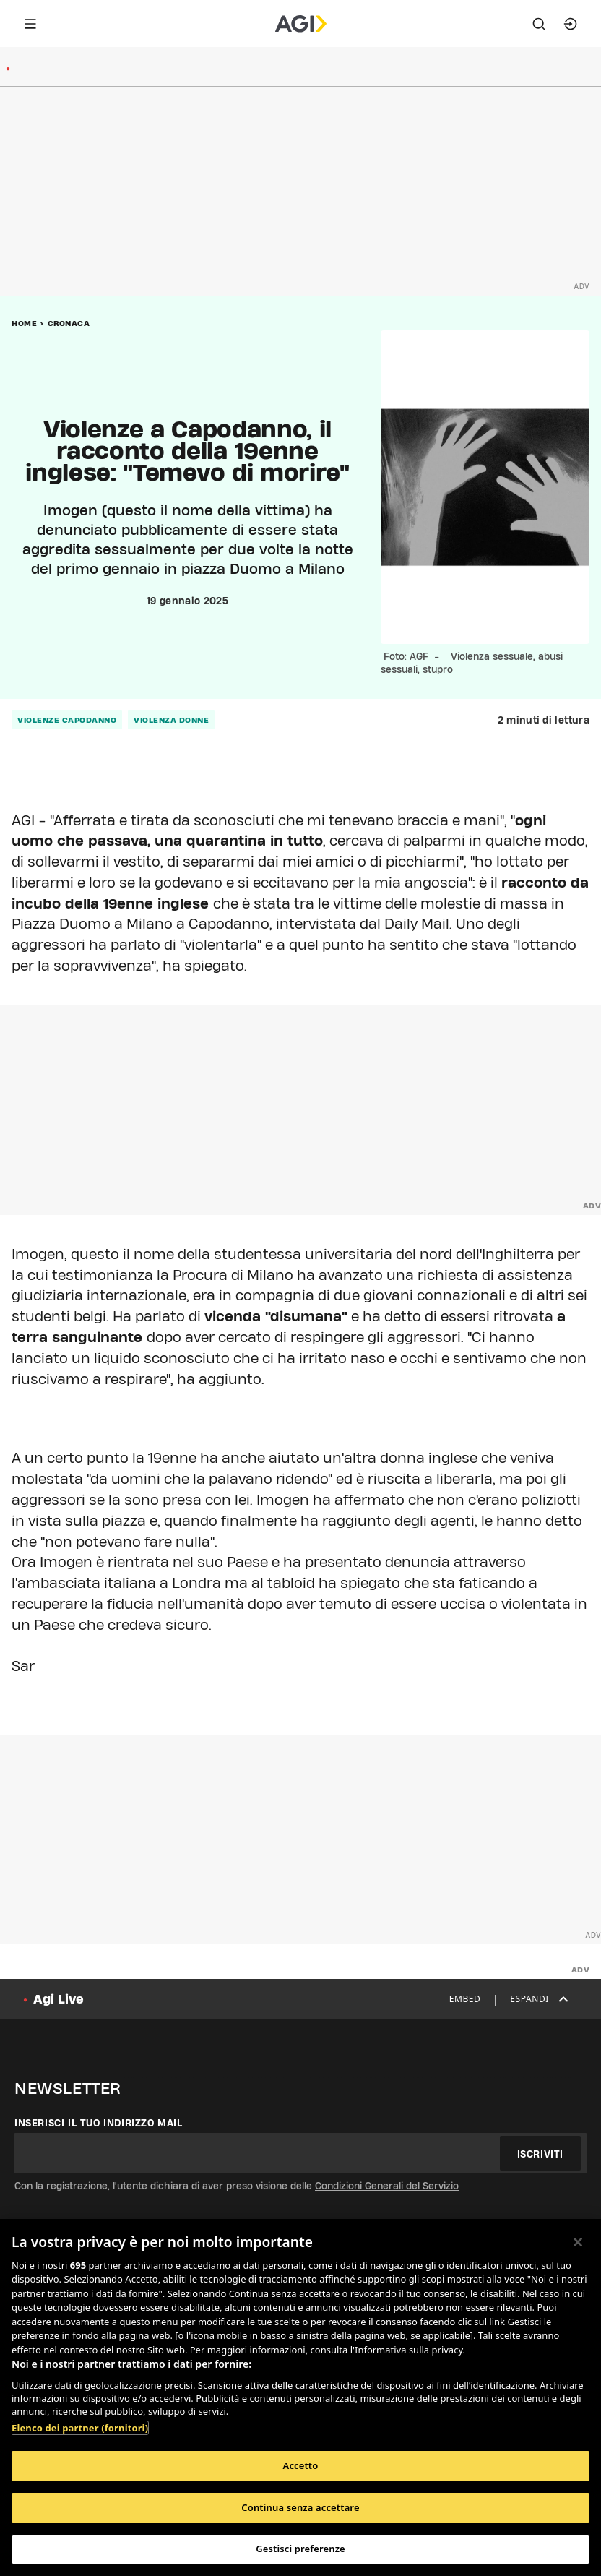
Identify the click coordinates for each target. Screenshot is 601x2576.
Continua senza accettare (300, 2507)
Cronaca (69, 323)
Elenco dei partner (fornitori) (80, 2427)
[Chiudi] (578, 2242)
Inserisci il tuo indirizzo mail (98, 2122)
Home (24, 323)
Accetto (301, 2465)
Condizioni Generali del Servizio (387, 2185)
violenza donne (171, 720)
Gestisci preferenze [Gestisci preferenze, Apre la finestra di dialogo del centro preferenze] (300, 2548)
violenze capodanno (66, 720)
